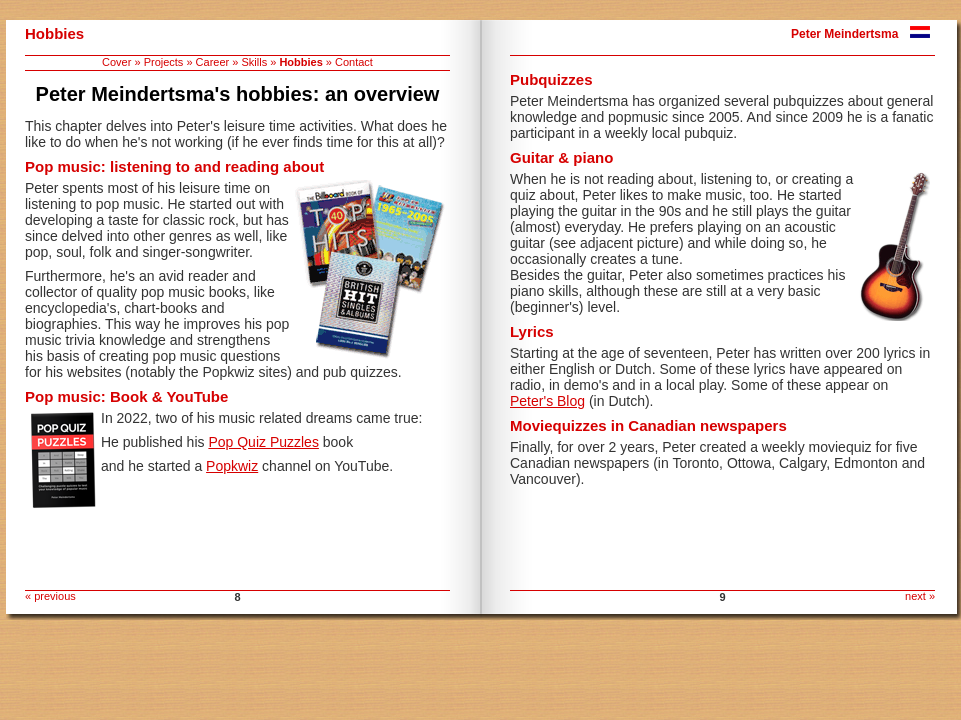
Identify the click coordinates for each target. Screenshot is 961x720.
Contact (354, 62)
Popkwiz (232, 466)
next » (920, 596)
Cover (116, 62)
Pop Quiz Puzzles (263, 442)
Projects (164, 62)
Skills (254, 62)
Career (213, 62)
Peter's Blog (547, 401)
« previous (50, 596)
